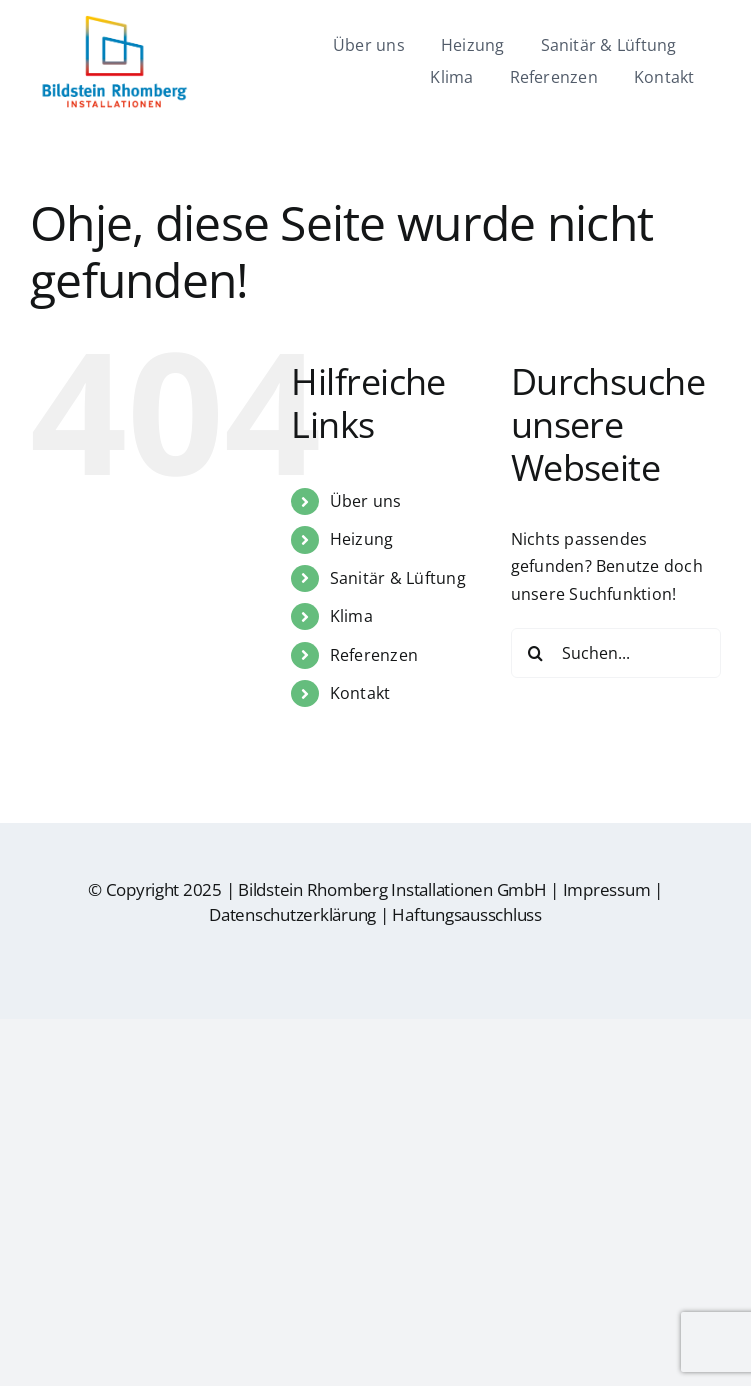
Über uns (366, 501)
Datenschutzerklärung (292, 914)
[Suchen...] (616, 653)
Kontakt (360, 693)
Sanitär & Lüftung (398, 578)
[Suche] (536, 653)
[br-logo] (114, 23)
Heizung (362, 539)
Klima (351, 616)
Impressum (607, 889)
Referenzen (374, 655)
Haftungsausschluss (466, 914)
